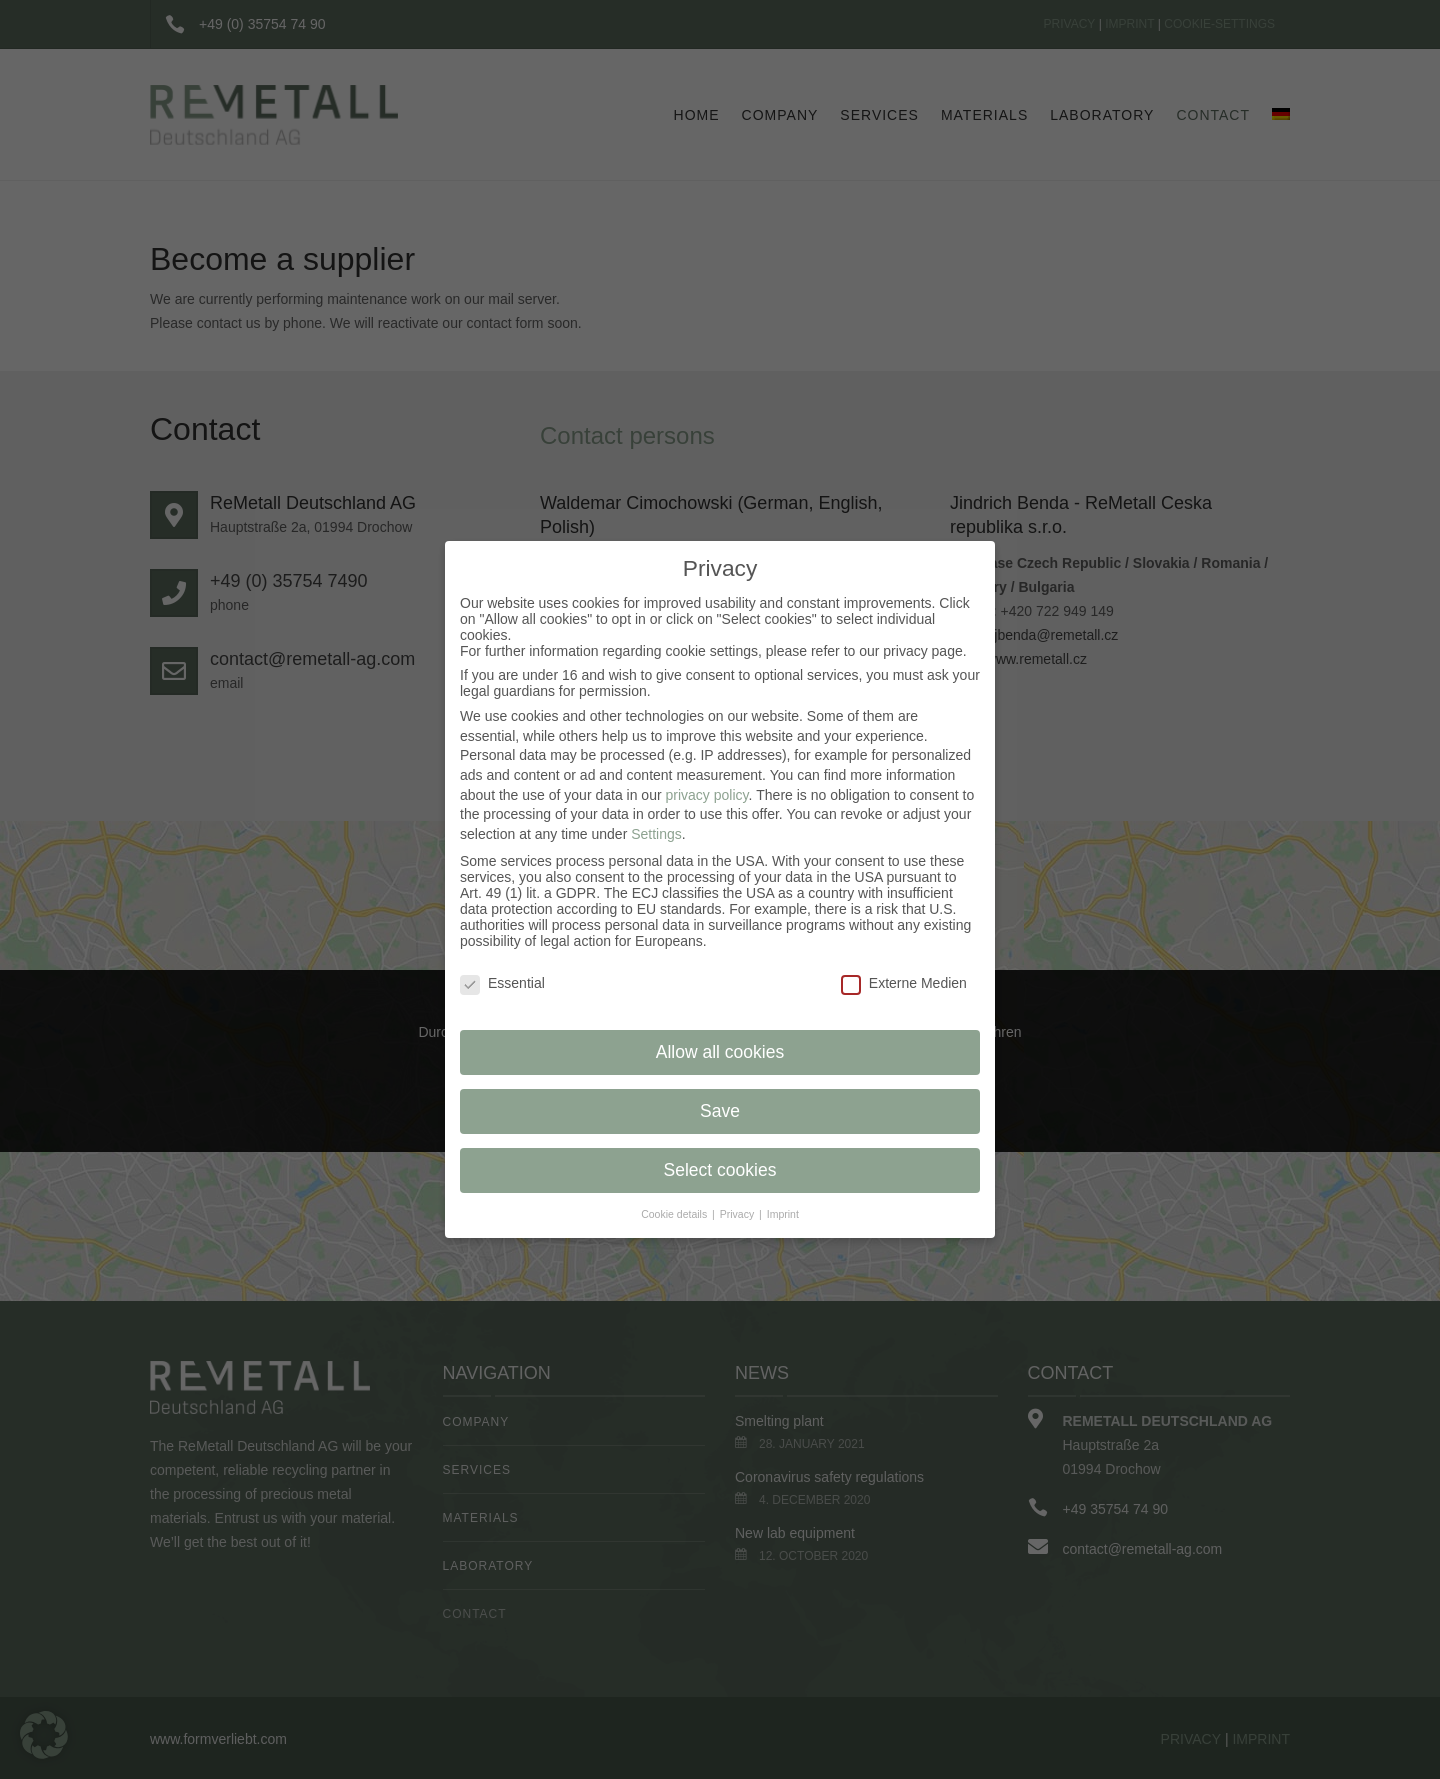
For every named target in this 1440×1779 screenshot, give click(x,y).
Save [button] (720, 1111)
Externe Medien (904, 983)
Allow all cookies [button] (720, 1052)
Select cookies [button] (720, 1170)
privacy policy (706, 795)
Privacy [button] (738, 1214)
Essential (502, 983)
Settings (656, 834)
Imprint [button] (783, 1214)
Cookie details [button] (675, 1214)
